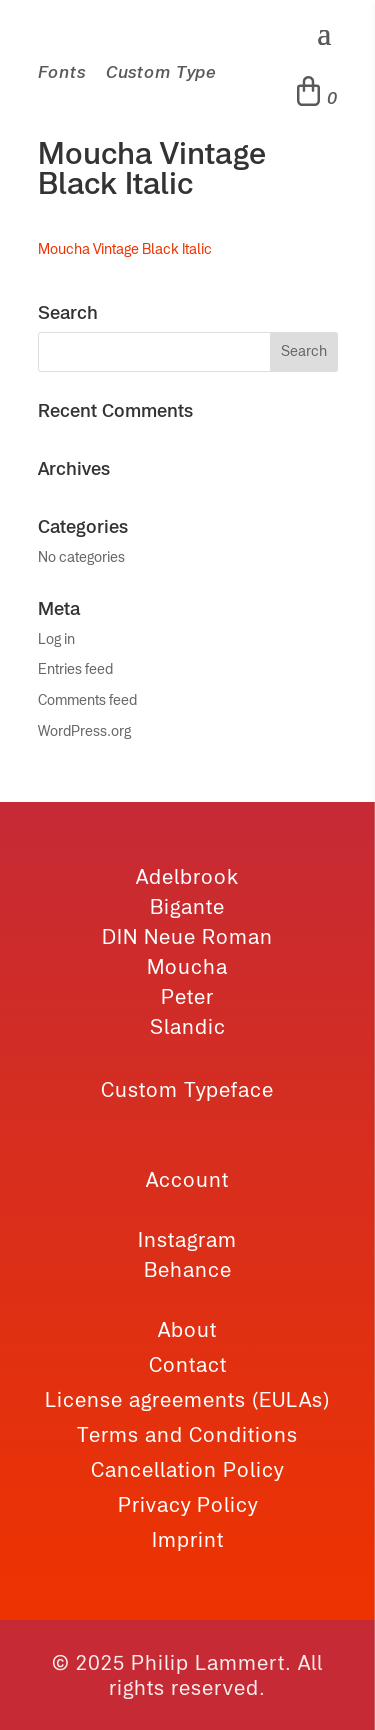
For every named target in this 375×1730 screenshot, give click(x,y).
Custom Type (161, 72)
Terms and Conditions (187, 1434)
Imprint (188, 1539)
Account (187, 1179)
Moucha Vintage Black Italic (125, 249)
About (187, 1329)
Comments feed (87, 700)
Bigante (187, 906)
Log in (56, 639)
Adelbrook (187, 876)
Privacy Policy (188, 1504)
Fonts (62, 72)
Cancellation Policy (187, 1469)
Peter (187, 996)
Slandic (188, 1026)
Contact (188, 1364)
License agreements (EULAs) (187, 1399)
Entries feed (75, 669)
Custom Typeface (187, 1089)
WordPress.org (84, 731)
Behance (188, 1269)
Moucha (187, 966)
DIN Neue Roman (187, 936)
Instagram (187, 1239)
